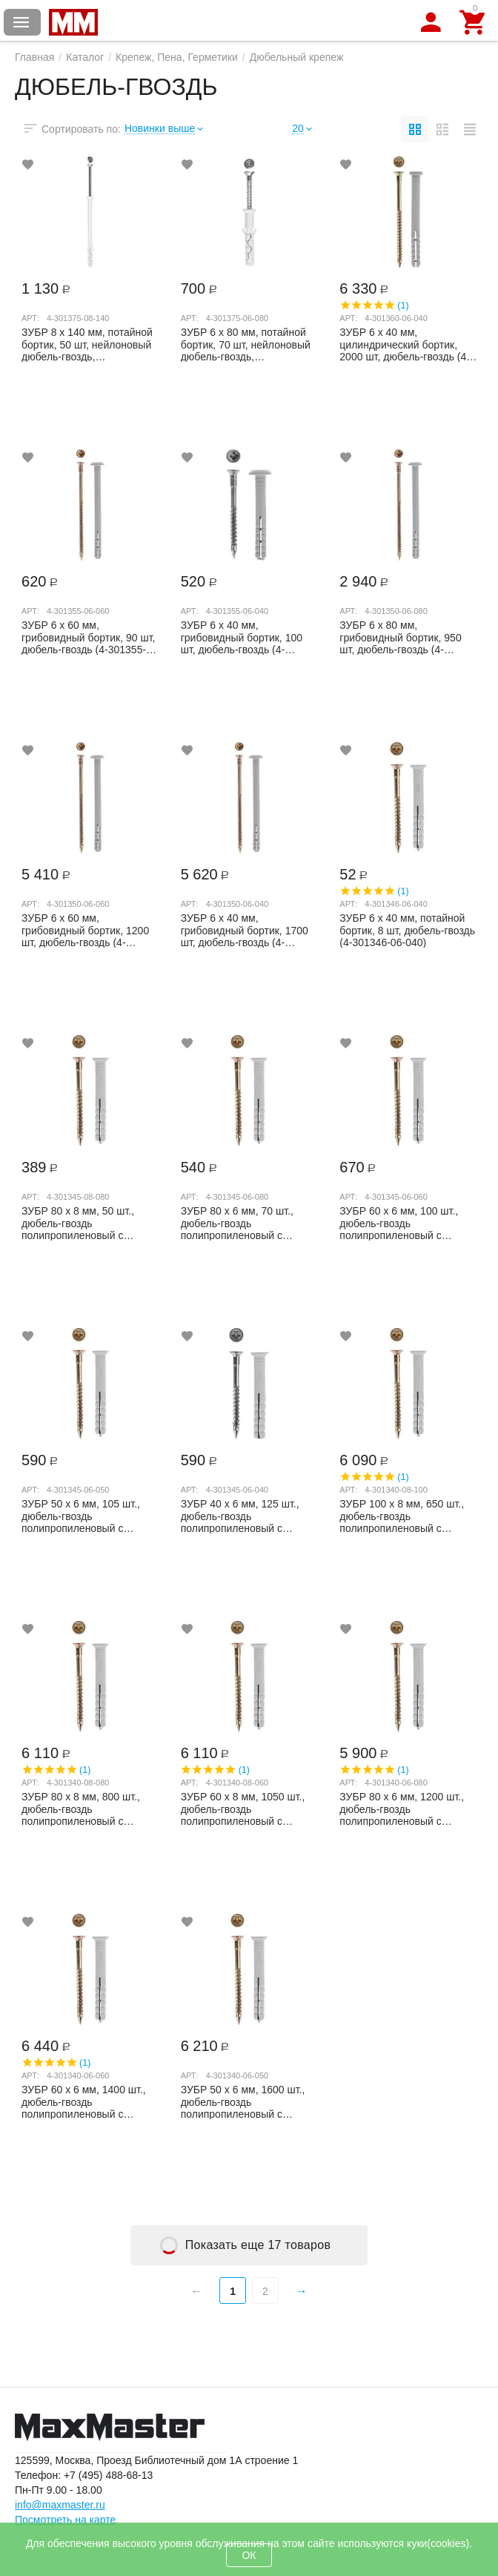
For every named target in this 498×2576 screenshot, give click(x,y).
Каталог (85, 57)
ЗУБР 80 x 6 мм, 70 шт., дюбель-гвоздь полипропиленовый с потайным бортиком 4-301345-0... (237, 1223)
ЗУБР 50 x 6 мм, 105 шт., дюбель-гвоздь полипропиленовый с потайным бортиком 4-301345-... (80, 1515)
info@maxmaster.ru (60, 2505)
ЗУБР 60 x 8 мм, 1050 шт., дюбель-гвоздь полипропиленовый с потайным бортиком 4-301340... (243, 1808)
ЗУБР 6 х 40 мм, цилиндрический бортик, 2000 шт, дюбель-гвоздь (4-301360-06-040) (404, 344)
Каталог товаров (21, 22)
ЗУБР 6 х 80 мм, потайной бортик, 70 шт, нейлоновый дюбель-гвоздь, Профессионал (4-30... (246, 344)
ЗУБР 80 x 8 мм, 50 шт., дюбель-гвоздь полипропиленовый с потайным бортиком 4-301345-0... (77, 1223)
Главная (34, 57)
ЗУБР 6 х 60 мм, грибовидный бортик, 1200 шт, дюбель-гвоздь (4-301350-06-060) (85, 930)
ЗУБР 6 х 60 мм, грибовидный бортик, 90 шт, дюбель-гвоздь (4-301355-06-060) (88, 637)
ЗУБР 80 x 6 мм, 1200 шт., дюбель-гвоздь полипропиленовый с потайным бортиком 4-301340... (401, 1808)
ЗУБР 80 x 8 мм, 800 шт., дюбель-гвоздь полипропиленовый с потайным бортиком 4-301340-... (80, 1808)
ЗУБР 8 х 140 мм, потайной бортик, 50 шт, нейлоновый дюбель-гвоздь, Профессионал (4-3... (87, 344)
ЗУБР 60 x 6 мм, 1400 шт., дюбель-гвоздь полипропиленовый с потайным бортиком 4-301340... (83, 2101)
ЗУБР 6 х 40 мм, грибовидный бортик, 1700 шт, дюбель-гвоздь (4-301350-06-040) (244, 930)
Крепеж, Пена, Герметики (177, 57)
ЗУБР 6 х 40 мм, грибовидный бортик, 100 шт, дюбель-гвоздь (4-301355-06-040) (241, 637)
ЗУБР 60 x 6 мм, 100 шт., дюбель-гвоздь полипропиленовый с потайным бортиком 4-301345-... (398, 1223)
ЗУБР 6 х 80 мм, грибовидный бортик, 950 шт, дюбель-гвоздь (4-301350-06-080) (400, 637)
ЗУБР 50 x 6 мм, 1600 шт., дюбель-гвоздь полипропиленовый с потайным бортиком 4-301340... (243, 2101)
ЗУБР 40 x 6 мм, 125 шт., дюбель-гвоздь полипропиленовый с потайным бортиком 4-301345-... (240, 1515)
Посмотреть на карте (65, 2520)
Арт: (30, 318)
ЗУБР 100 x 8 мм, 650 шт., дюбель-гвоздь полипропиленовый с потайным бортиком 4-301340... (401, 1515)
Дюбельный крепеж (297, 57)
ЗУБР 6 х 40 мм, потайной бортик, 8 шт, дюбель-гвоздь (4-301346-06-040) (407, 930)
